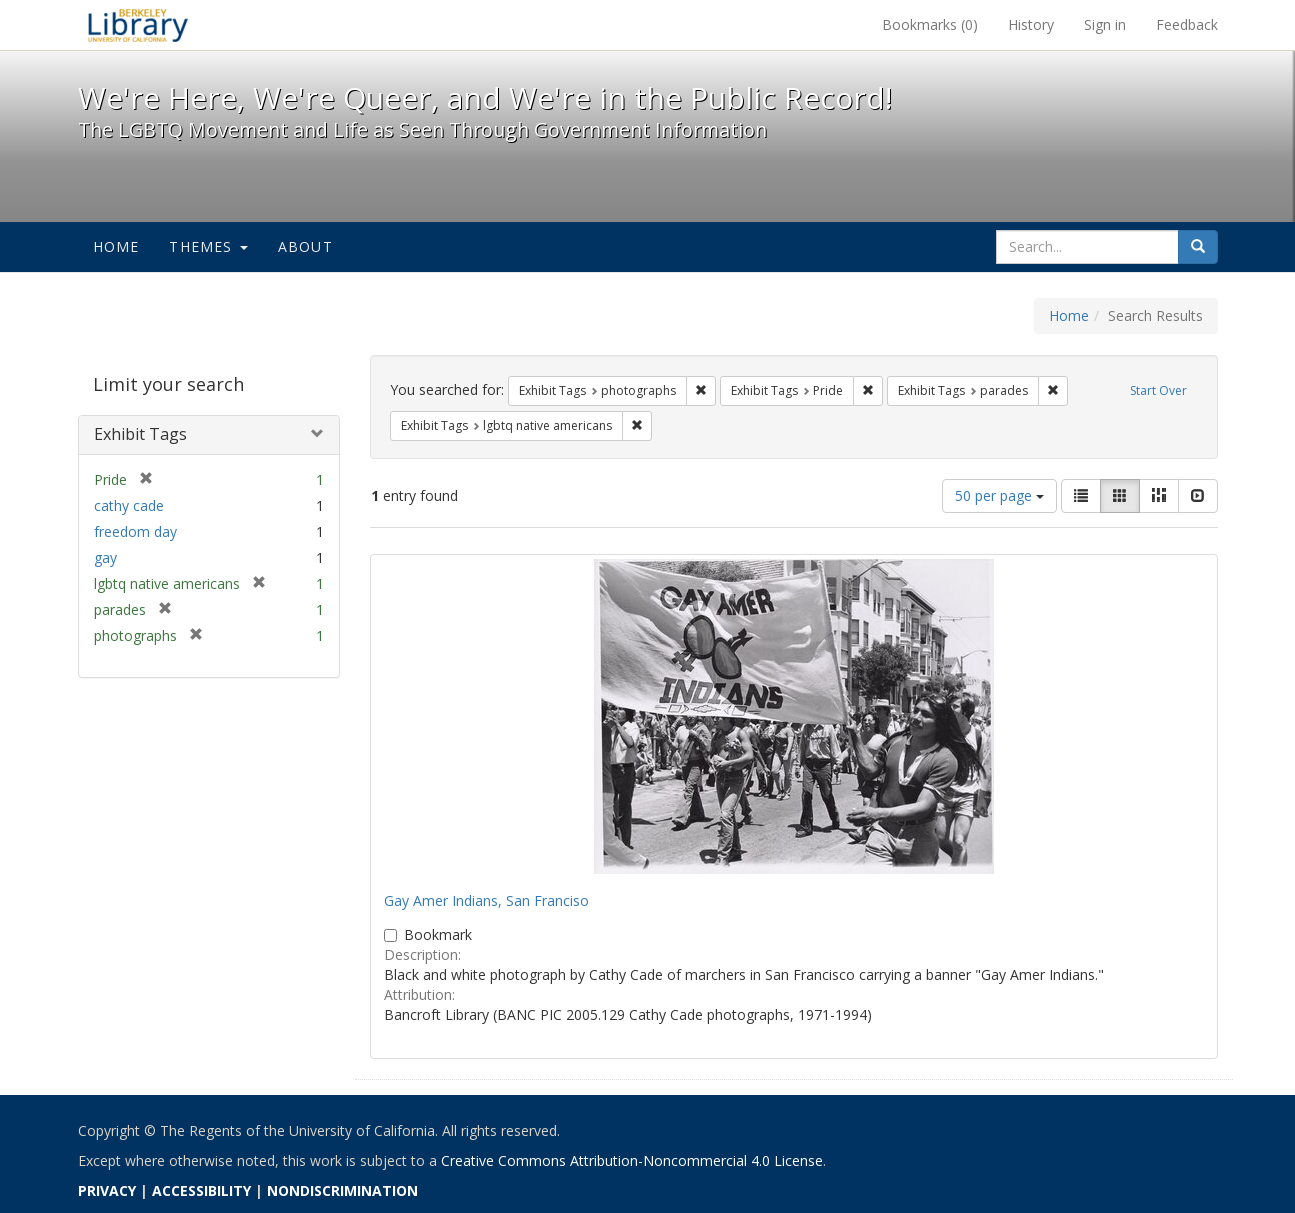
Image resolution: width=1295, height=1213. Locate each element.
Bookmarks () (930, 24)
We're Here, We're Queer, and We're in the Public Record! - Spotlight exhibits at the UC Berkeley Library (138, 25)
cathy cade (129, 505)
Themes (208, 246)
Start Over (1158, 390)
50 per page (999, 495)
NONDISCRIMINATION (342, 1190)
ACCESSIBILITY (201, 1190)
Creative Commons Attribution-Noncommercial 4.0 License (632, 1160)
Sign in (1105, 24)
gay (105, 557)
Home (116, 246)
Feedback (1187, 24)
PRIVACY (107, 1190)
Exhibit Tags (140, 434)
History (1031, 24)
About (305, 246)
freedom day (135, 531)
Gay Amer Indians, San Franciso (486, 900)
